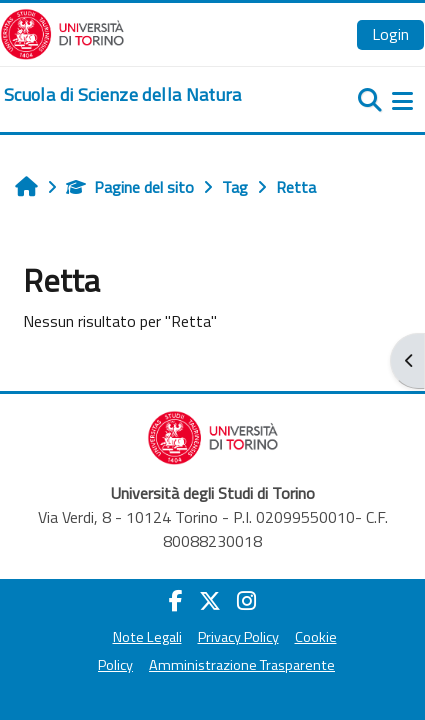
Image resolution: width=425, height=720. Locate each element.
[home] (123, 95)
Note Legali (147, 637)
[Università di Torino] (62, 32)
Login (390, 34)
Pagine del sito (130, 187)
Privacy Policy (238, 637)
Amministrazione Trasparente (242, 665)
